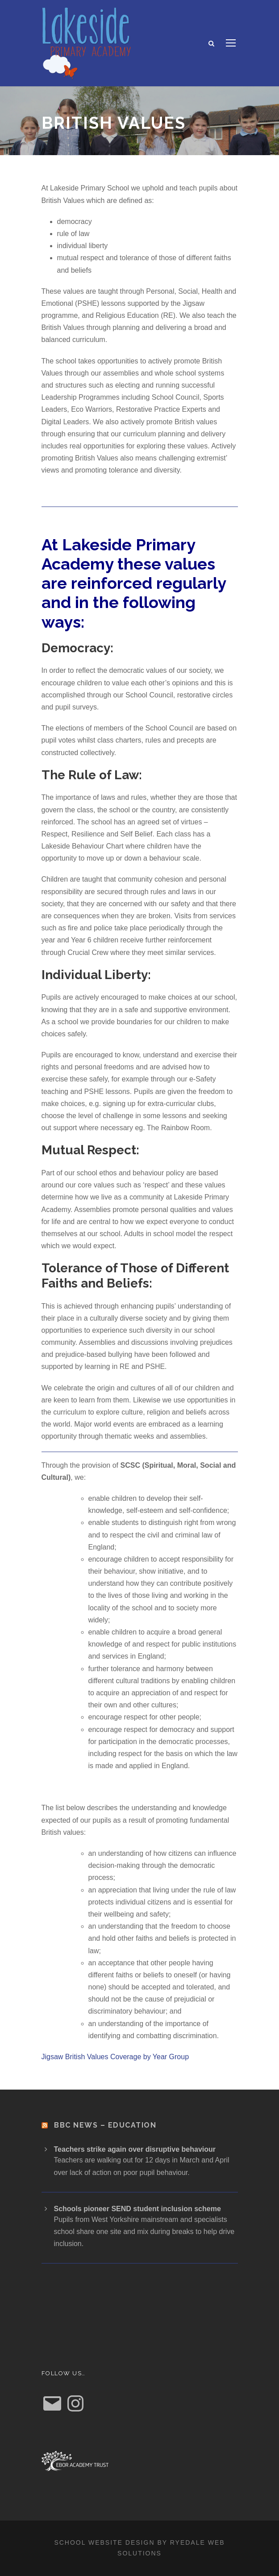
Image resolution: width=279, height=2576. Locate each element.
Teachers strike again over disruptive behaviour (135, 2149)
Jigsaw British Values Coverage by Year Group (115, 2057)
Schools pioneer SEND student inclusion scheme (137, 2209)
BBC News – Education (105, 2125)
